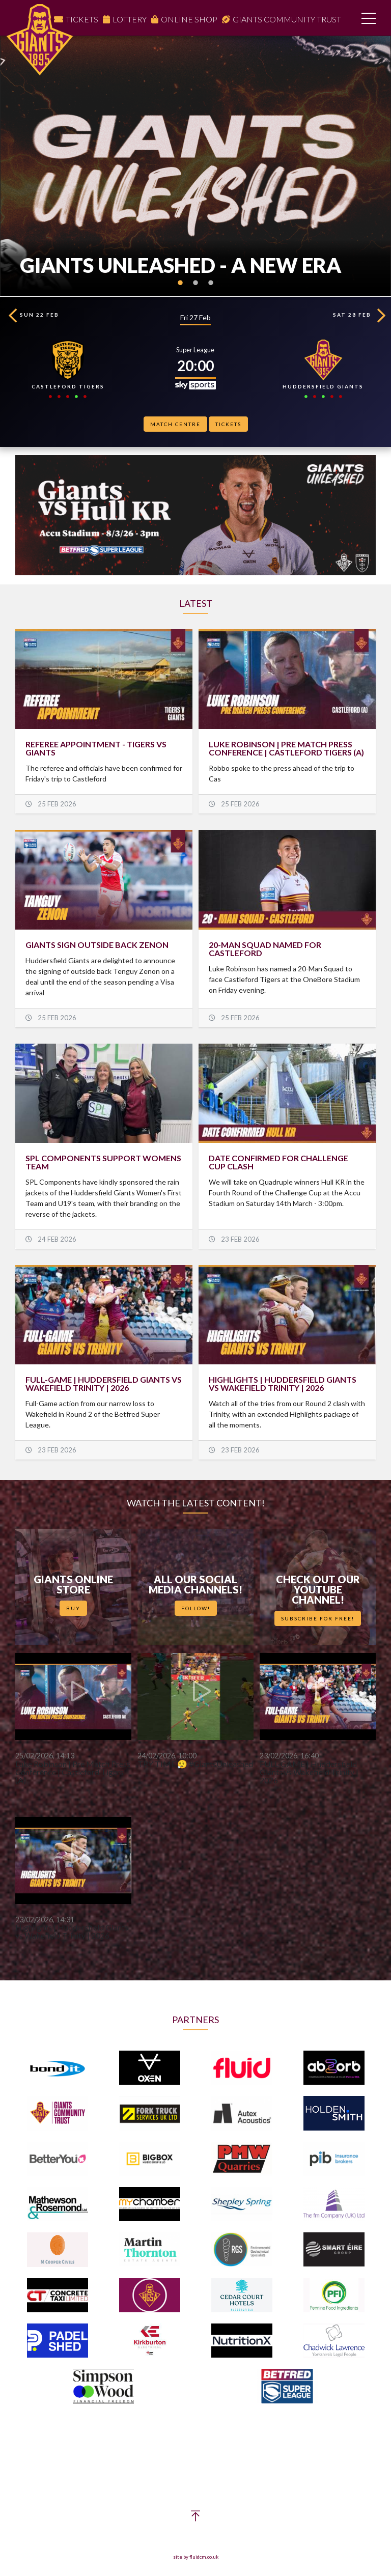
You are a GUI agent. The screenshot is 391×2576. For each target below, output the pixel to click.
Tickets (82, 19)
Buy (73, 1608)
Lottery (130, 19)
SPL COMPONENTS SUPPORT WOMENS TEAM (103, 1162)
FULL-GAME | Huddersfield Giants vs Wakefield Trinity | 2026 (103, 1383)
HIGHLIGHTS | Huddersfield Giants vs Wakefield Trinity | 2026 (282, 1383)
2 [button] (195, 289)
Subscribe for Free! (317, 1618)
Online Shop (189, 19)
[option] (195, 166)
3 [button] (211, 289)
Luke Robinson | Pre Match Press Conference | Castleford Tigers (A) (286, 748)
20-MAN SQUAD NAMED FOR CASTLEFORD (265, 949)
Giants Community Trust (287, 19)
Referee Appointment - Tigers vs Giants (95, 748)
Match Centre (175, 424)
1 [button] (180, 289)
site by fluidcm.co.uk (195, 2557)
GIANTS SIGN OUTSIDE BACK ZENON (97, 944)
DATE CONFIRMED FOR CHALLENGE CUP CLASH (278, 1162)
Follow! (195, 1608)
